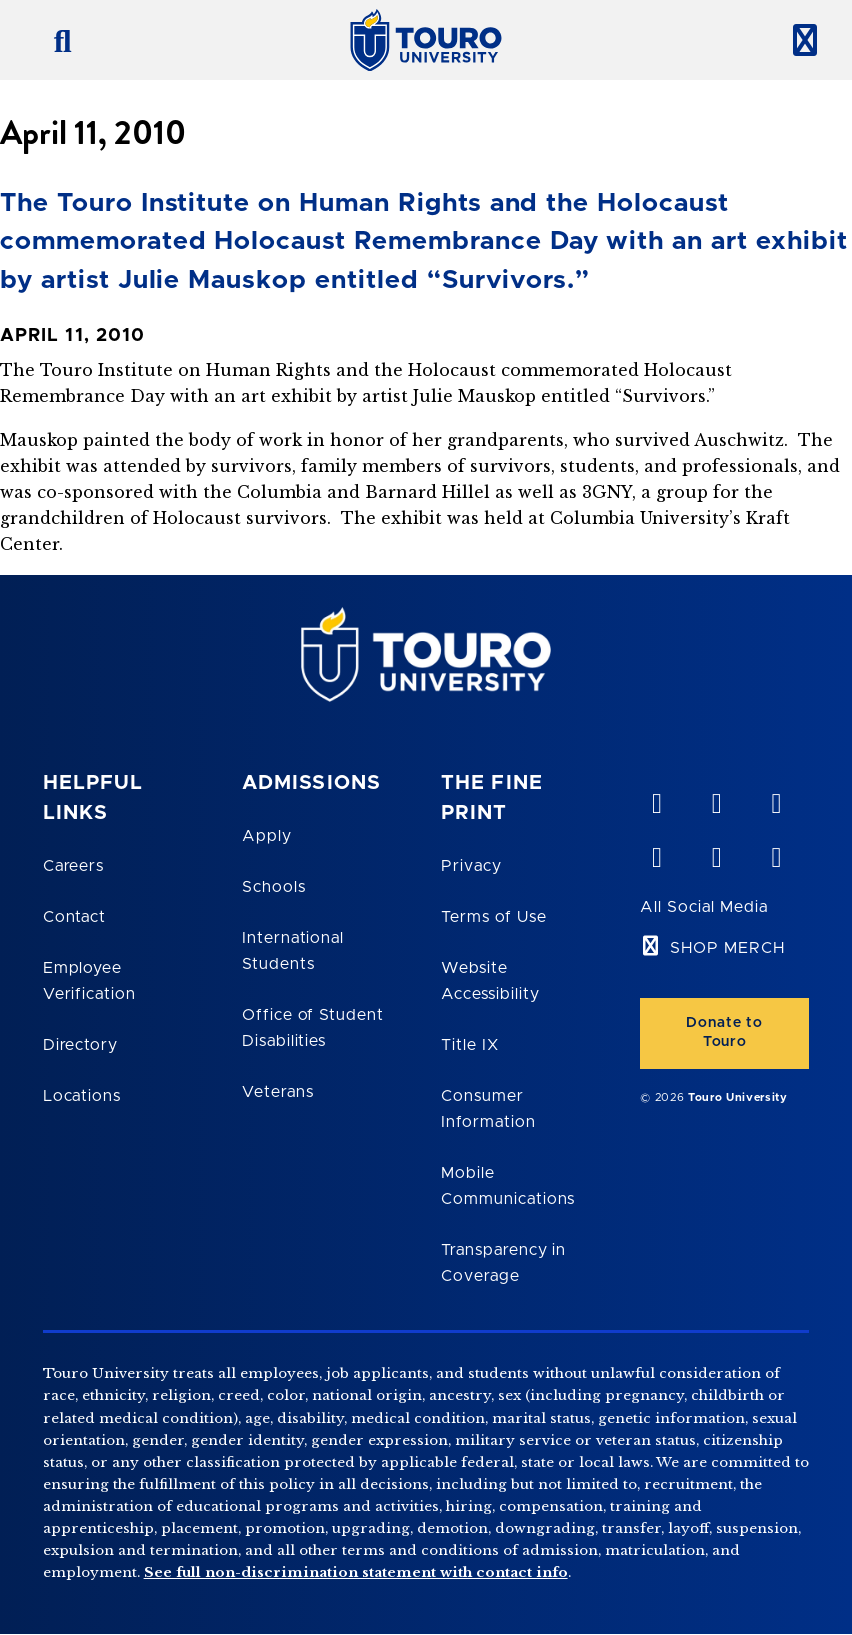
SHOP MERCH (727, 948)
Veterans (278, 1092)
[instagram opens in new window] (776, 853)
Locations (82, 1096)
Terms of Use (494, 917)
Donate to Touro (724, 1032)
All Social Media (703, 907)
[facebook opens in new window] (656, 853)
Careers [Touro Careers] (74, 866)
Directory (81, 1045)
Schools (274, 887)
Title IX (470, 1045)
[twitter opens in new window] (716, 853)
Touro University (738, 1097)
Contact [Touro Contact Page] (75, 917)
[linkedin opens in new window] (776, 799)
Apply (267, 836)
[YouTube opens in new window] (716, 799)
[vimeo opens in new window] (656, 799)
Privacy (471, 866)
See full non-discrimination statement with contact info (356, 1572)
